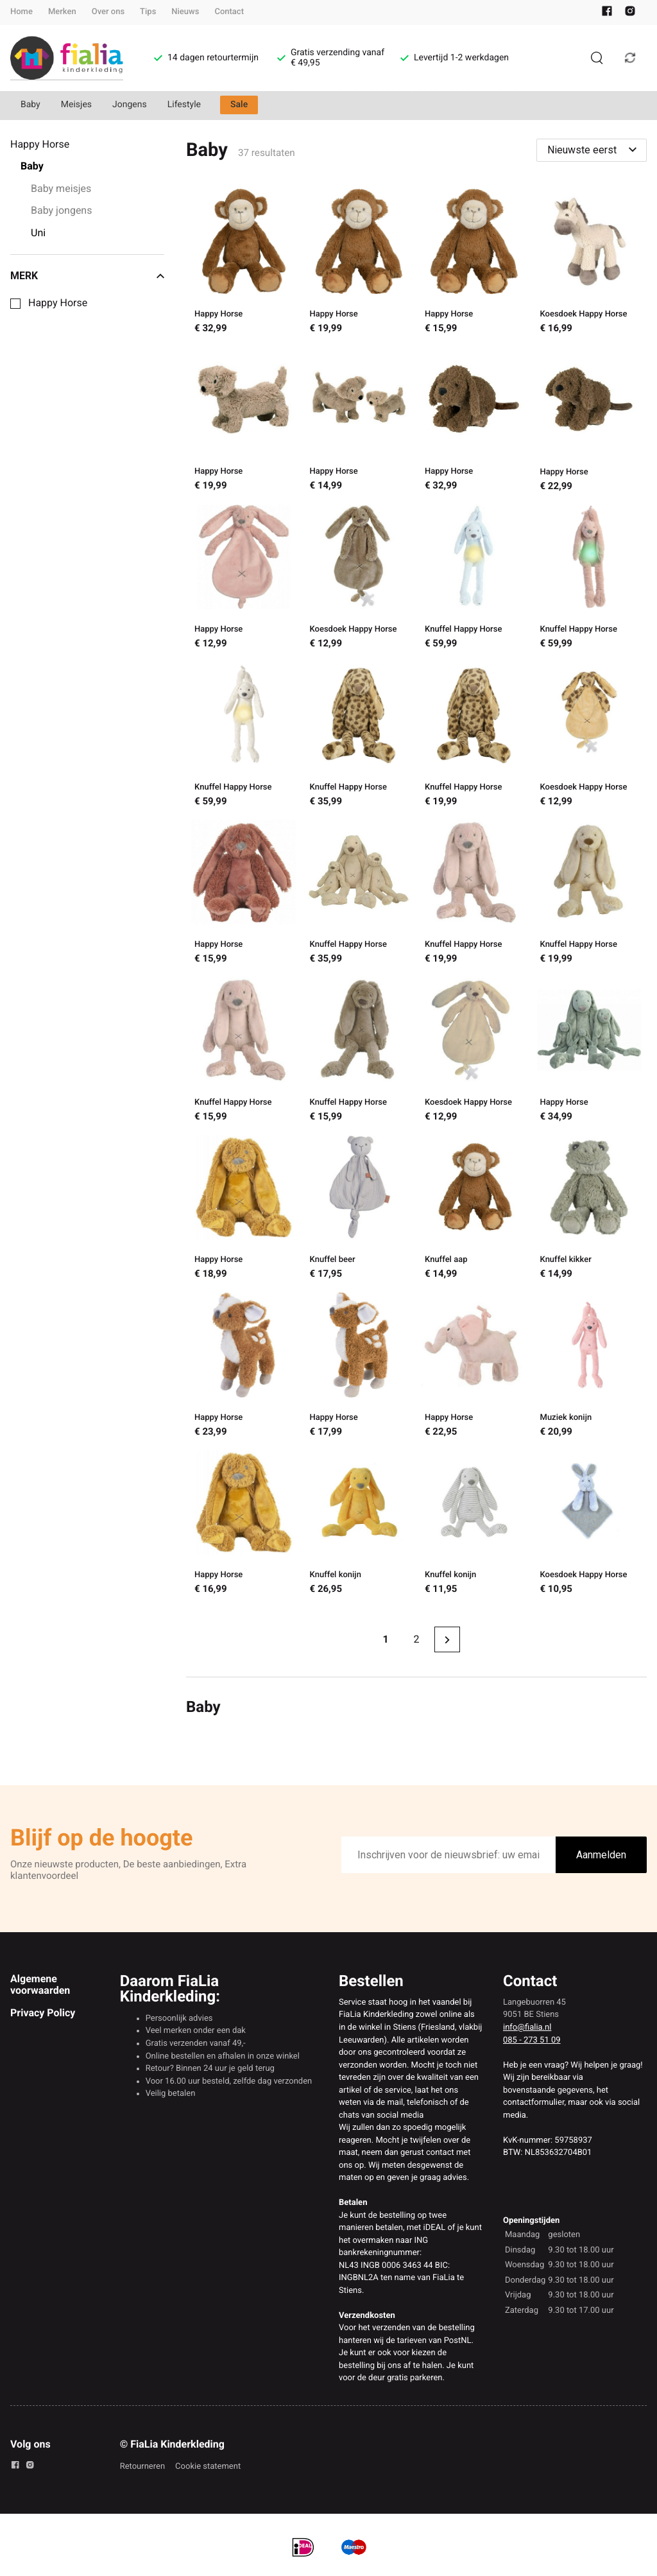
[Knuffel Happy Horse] (473, 578)
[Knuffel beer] (359, 1209)
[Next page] (447, 1639)
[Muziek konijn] (589, 1366)
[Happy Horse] (243, 262)
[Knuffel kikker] (589, 1209)
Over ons (108, 12)
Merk (87, 276)
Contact (229, 12)
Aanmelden (601, 1855)
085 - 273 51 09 (532, 2040)
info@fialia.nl (527, 2027)
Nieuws (185, 12)
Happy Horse (57, 303)
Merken (62, 12)
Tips (148, 12)
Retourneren (142, 2466)
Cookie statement (208, 2466)
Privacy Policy (42, 2013)
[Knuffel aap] (473, 1209)
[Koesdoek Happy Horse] (589, 262)
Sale (239, 104)
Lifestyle (184, 104)
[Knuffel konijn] (359, 1524)
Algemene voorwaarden (40, 1984)
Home (21, 12)
